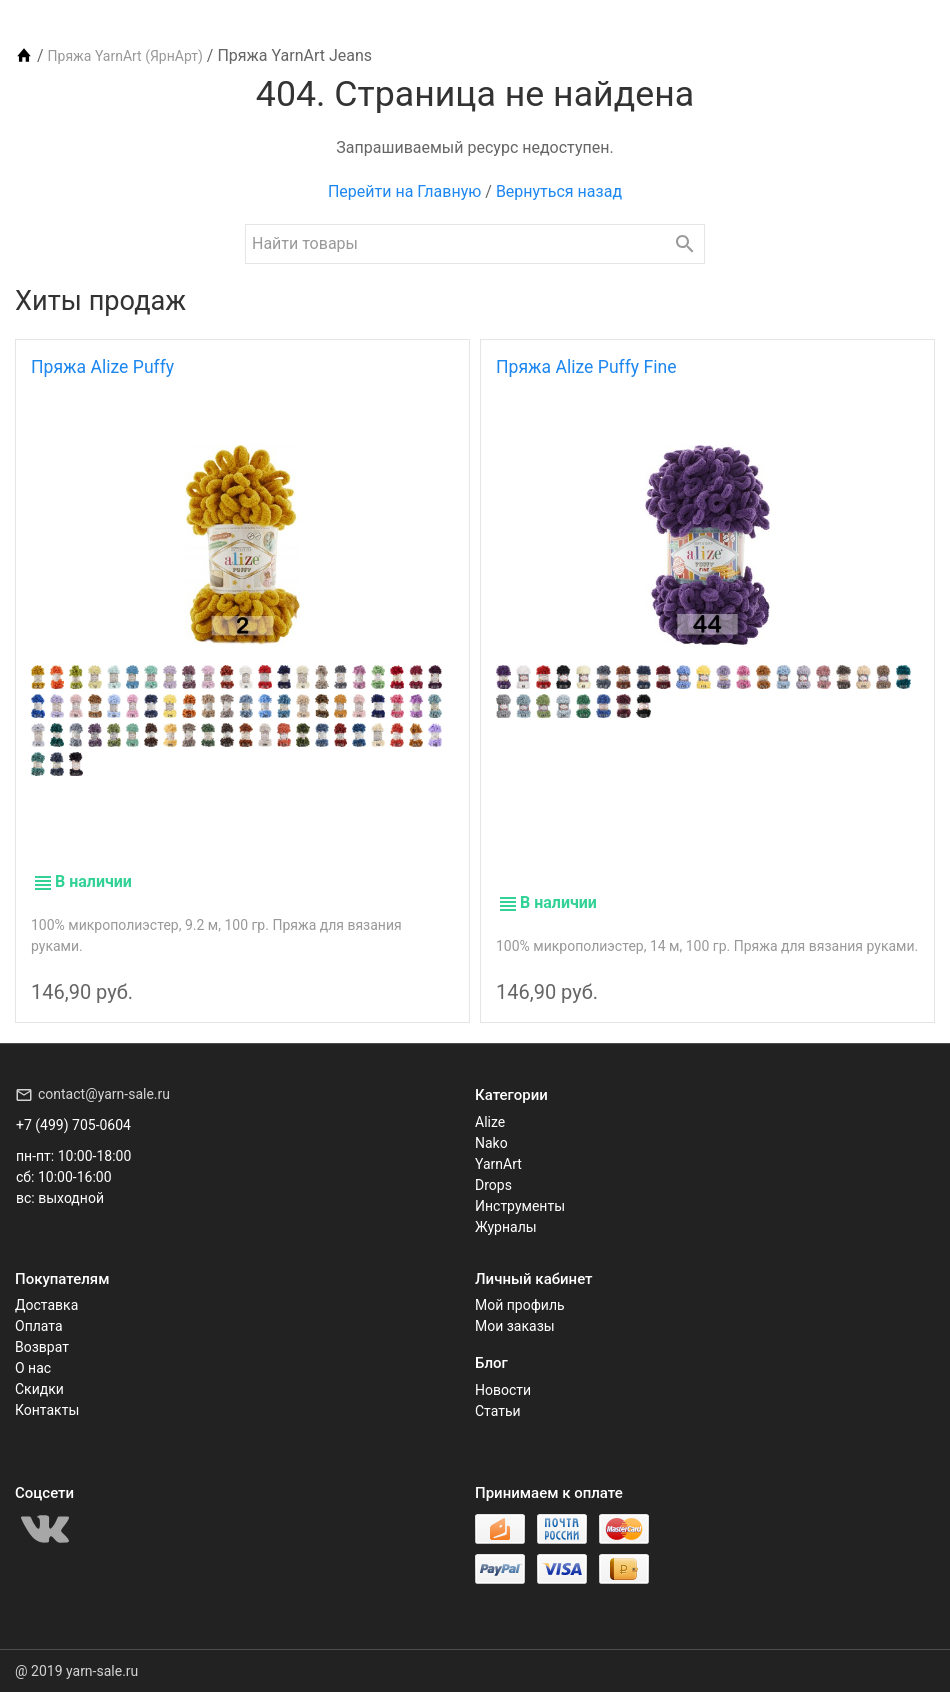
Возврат (42, 1347)
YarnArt (498, 1164)
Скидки (39, 1389)
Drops (493, 1185)
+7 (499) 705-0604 (73, 1125)
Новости (503, 1390)
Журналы (506, 1227)
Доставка (46, 1305)
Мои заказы (515, 1326)
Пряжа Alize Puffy (102, 367)
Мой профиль (520, 1305)
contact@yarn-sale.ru (104, 1094)
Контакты (47, 1410)
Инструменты (520, 1206)
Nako (491, 1143)
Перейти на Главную (404, 191)
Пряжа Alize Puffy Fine (586, 367)
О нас (33, 1368)
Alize (490, 1122)
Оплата (39, 1326)
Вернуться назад (559, 191)
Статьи (498, 1411)
